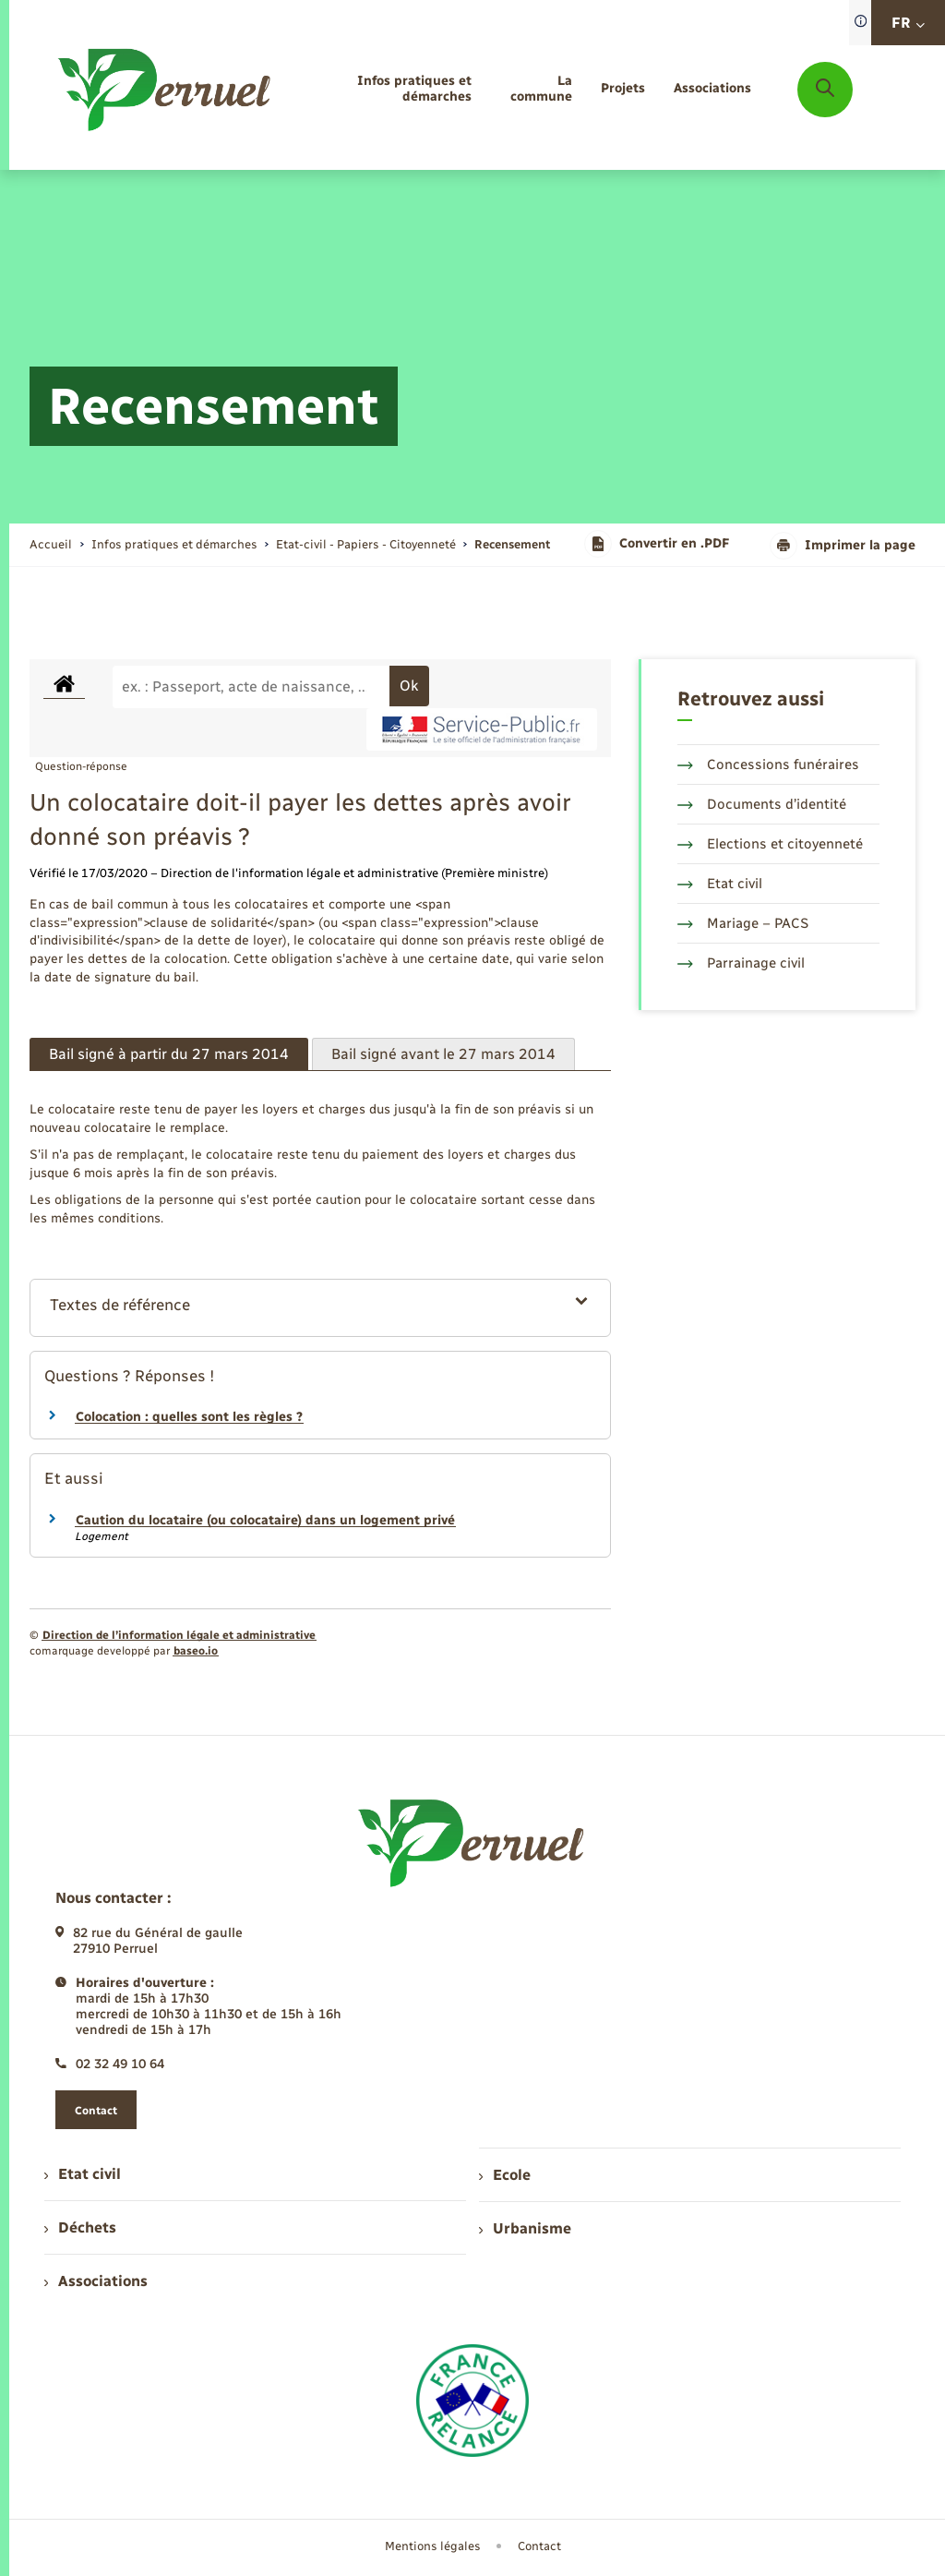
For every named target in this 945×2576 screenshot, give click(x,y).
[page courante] (512, 544)
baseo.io (195, 1650)
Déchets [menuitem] (80, 2227)
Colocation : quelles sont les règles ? (189, 1417)
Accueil (51, 544)
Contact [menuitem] (539, 2546)
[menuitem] (388, 89)
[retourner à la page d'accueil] (165, 89)
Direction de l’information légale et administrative (179, 1635)
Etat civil (719, 883)
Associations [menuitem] (96, 2281)
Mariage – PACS (742, 923)
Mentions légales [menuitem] (433, 2546)
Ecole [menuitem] (505, 2175)
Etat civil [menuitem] (82, 2174)
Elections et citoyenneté (770, 844)
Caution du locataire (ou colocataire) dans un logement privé (265, 1520)
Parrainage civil (741, 963)
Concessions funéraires (768, 764)
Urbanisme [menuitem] (525, 2228)
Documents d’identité (761, 804)
